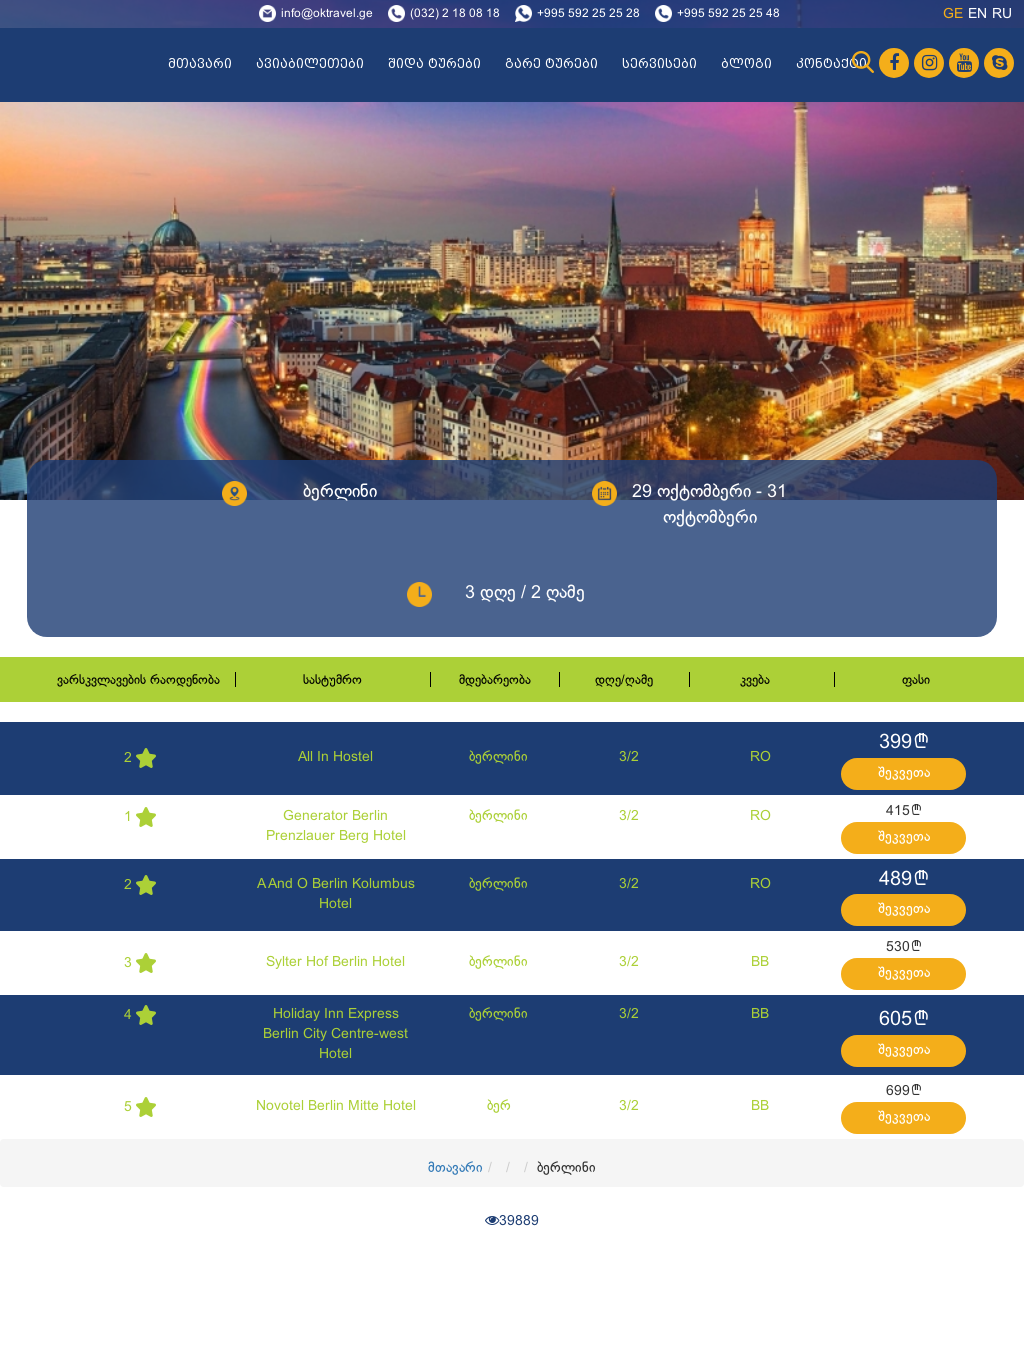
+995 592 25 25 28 (588, 14)
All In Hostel (335, 757)
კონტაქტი (831, 64)
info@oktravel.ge (327, 14)
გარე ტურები (551, 64)
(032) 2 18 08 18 (455, 14)
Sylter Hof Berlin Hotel (335, 962)
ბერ (499, 1106)
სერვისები (659, 64)
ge (953, 14)
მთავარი (200, 64)
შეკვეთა (904, 773)
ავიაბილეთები (310, 64)
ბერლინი (498, 757)
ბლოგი (746, 64)
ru (1002, 14)
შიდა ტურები (434, 64)
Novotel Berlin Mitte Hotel (336, 1106)
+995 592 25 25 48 (728, 14)
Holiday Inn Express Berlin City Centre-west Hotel (335, 1034)
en (977, 14)
